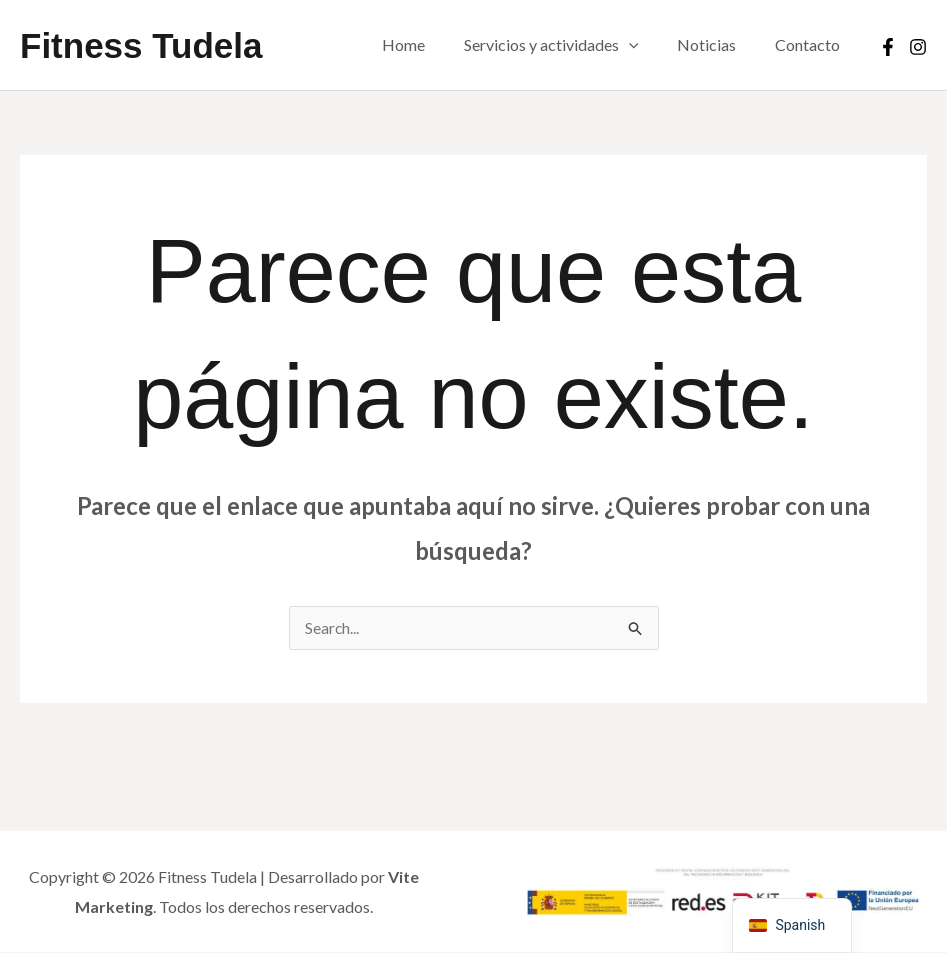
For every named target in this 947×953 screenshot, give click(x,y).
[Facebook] (888, 47)
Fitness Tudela (141, 45)
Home (426, 44)
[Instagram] (918, 47)
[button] (645, 45)
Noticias (716, 44)
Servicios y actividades (567, 45)
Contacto (810, 44)
